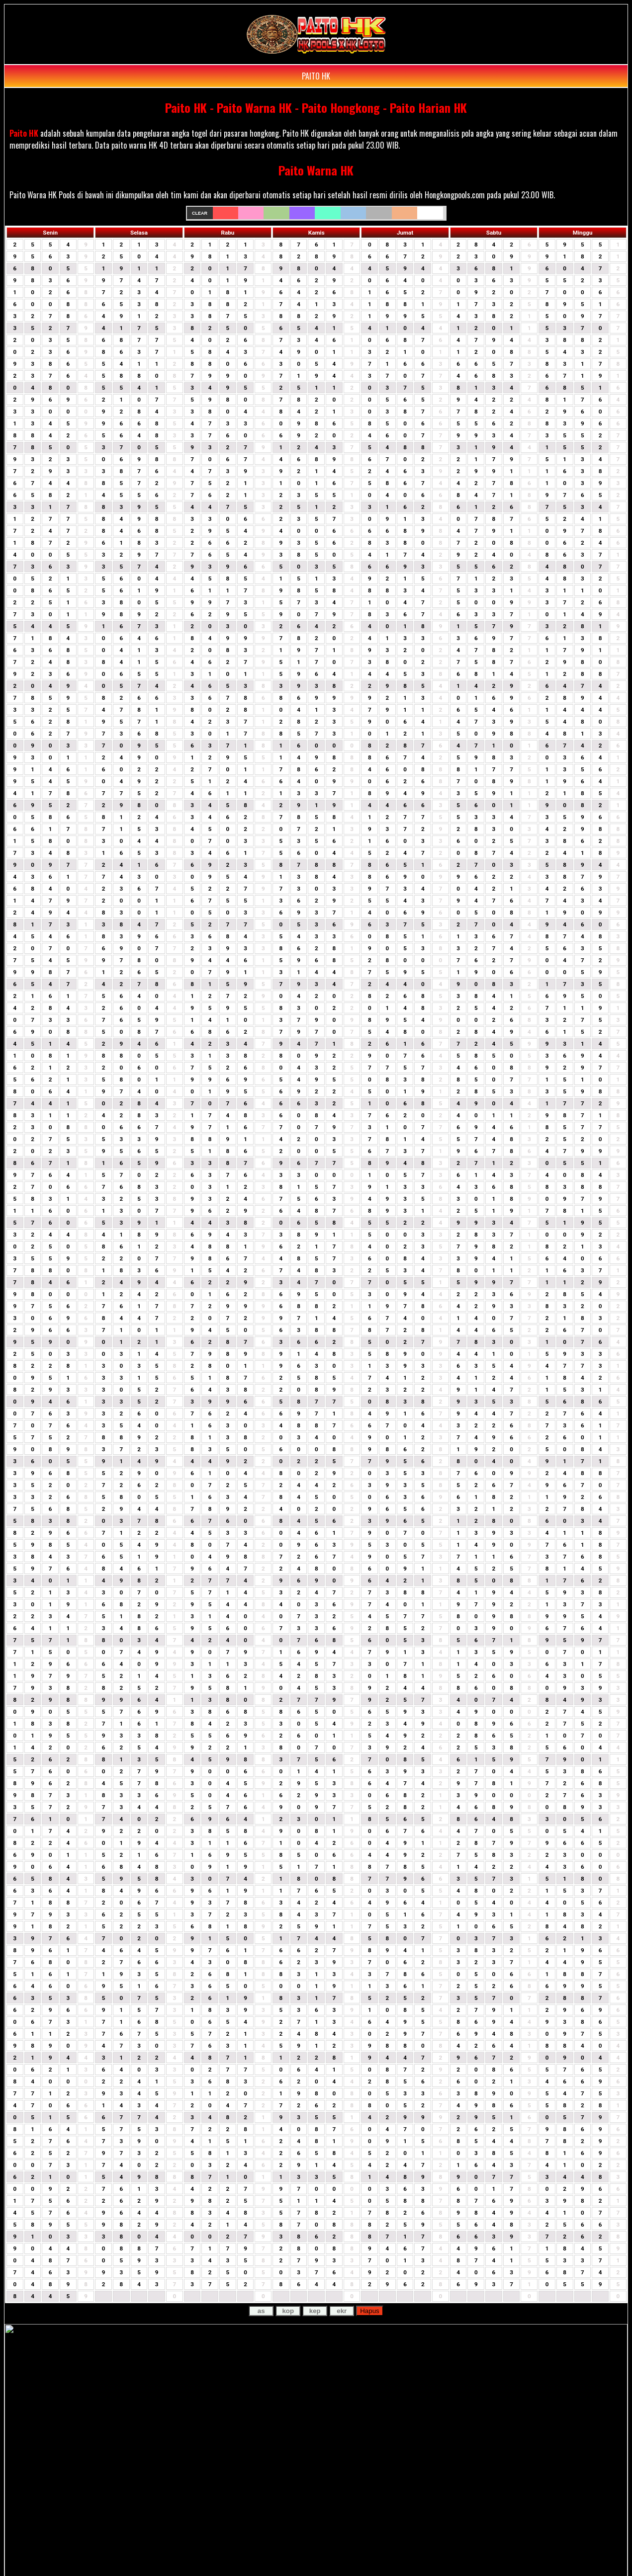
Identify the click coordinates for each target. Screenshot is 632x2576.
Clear (199, 213)
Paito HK (23, 133)
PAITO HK (316, 76)
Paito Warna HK (316, 170)
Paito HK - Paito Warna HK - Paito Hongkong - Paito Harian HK (316, 107)
